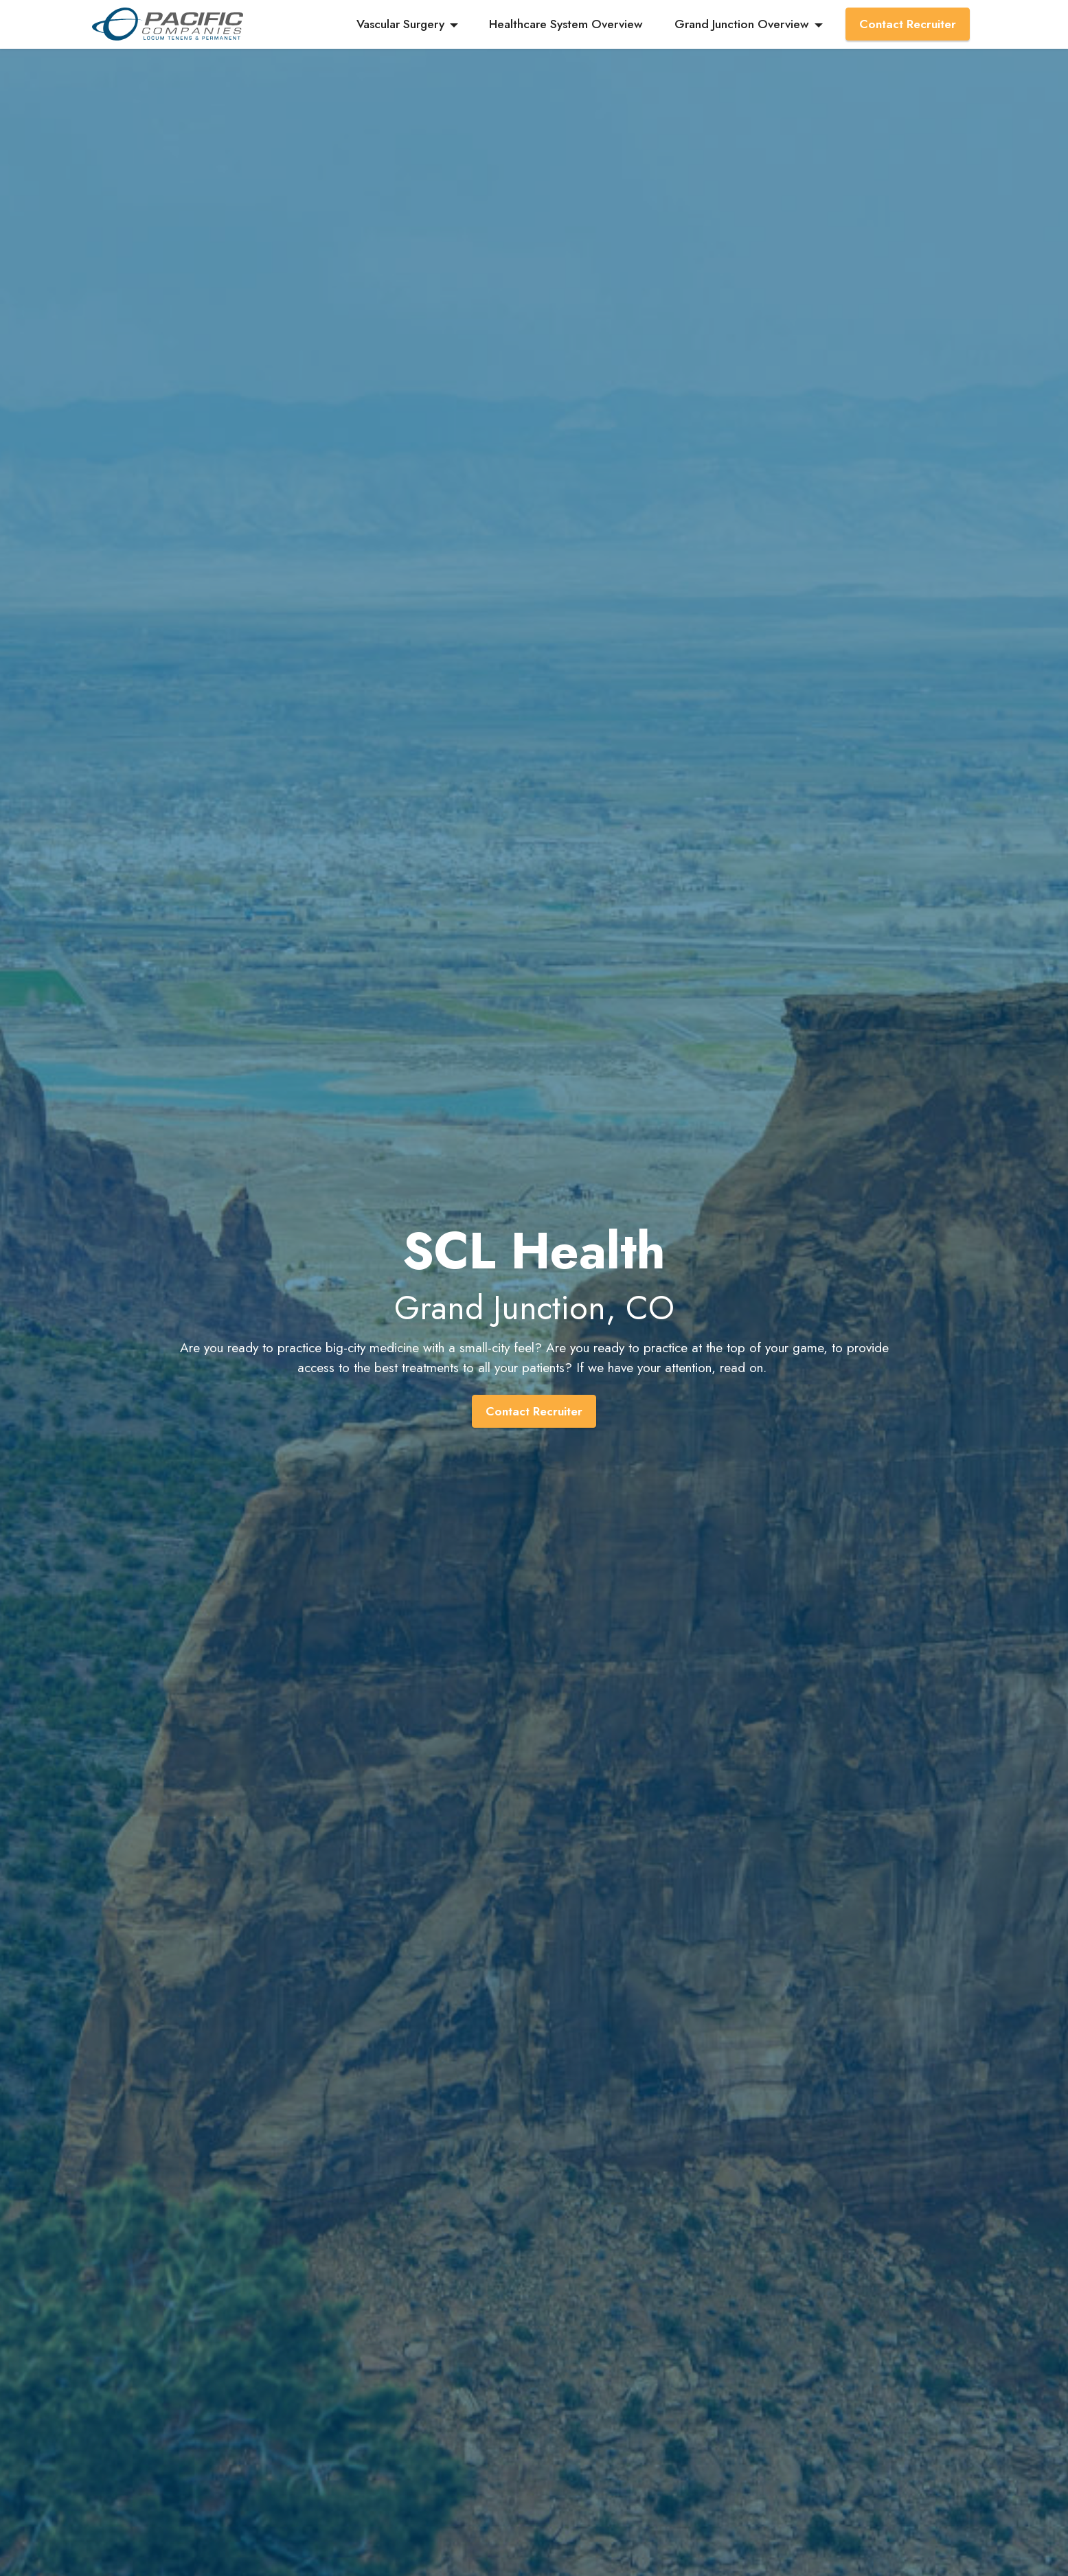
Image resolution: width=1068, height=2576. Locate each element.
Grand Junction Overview (741, 24)
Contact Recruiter (907, 24)
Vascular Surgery (400, 24)
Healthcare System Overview (566, 24)
